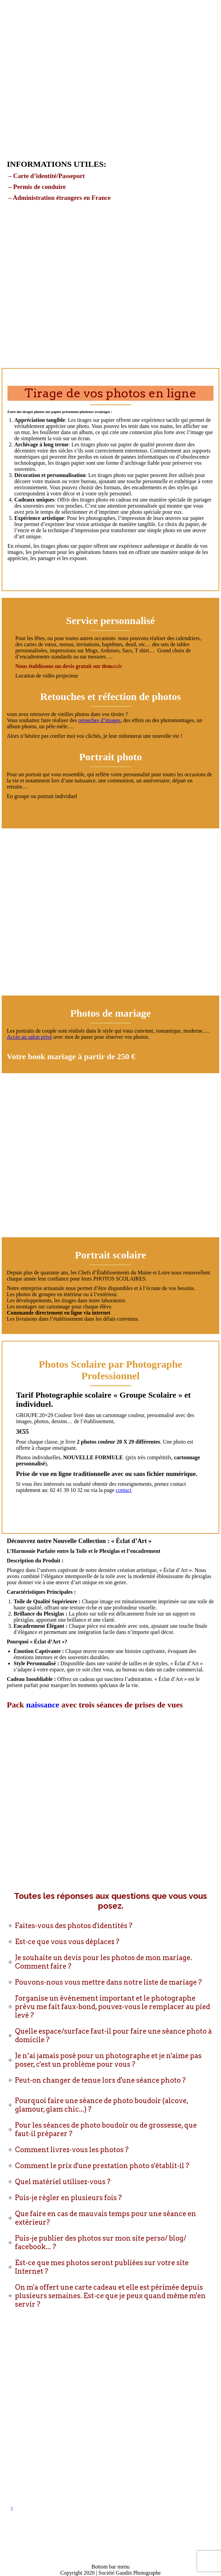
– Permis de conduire (36, 186)
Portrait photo (110, 756)
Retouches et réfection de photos (110, 696)
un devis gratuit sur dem (82, 666)
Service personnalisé (110, 620)
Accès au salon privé (29, 1037)
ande (117, 666)
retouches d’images (99, 720)
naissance (42, 1704)
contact (123, 1490)
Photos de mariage (110, 1013)
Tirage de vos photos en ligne (110, 393)
